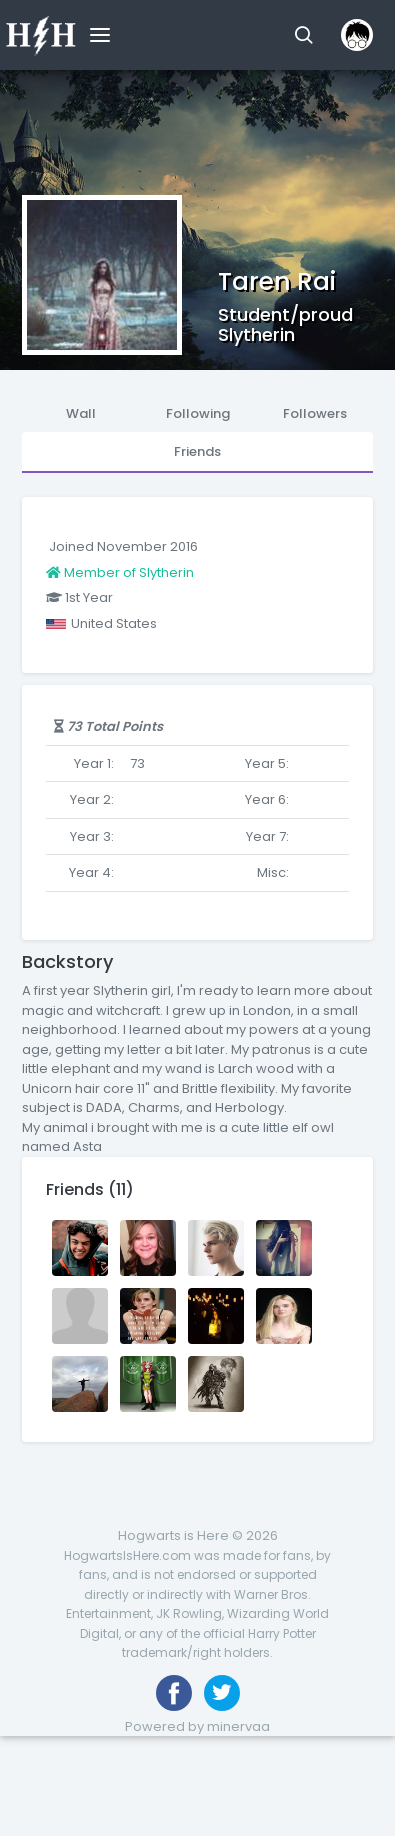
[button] (303, 35)
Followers (315, 413)
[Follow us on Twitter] (222, 1693)
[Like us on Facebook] (174, 1693)
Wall (81, 413)
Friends (197, 451)
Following (198, 413)
